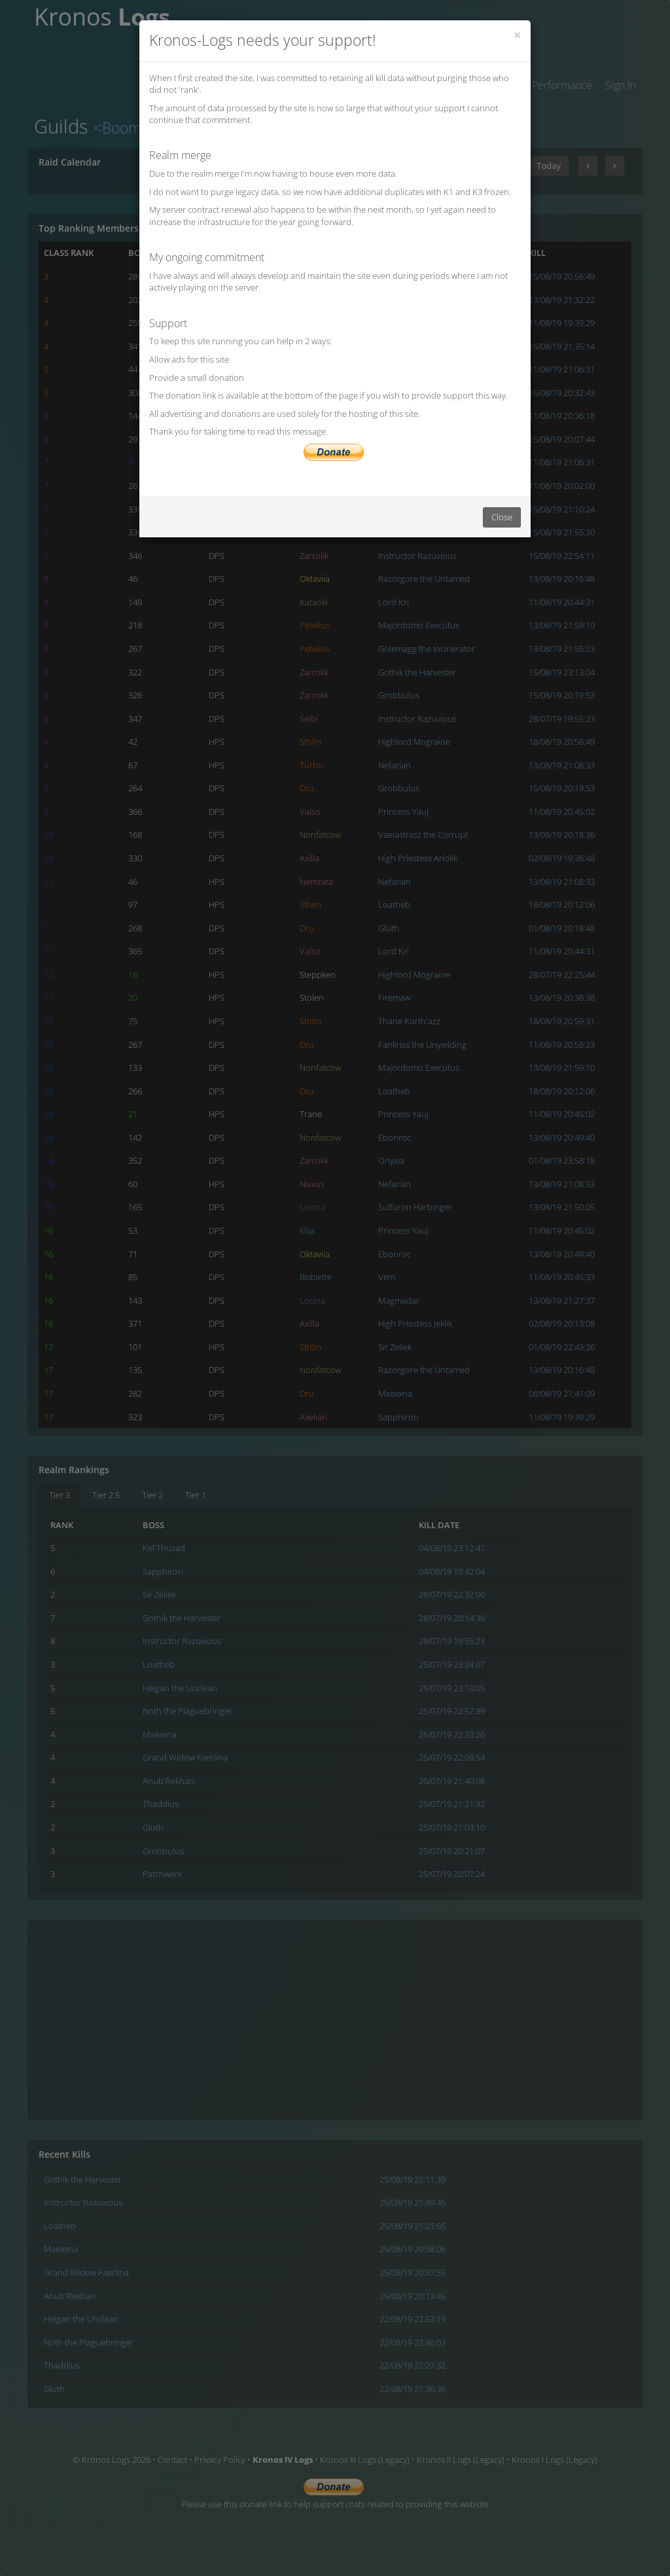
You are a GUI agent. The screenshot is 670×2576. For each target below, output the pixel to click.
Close (501, 517)
